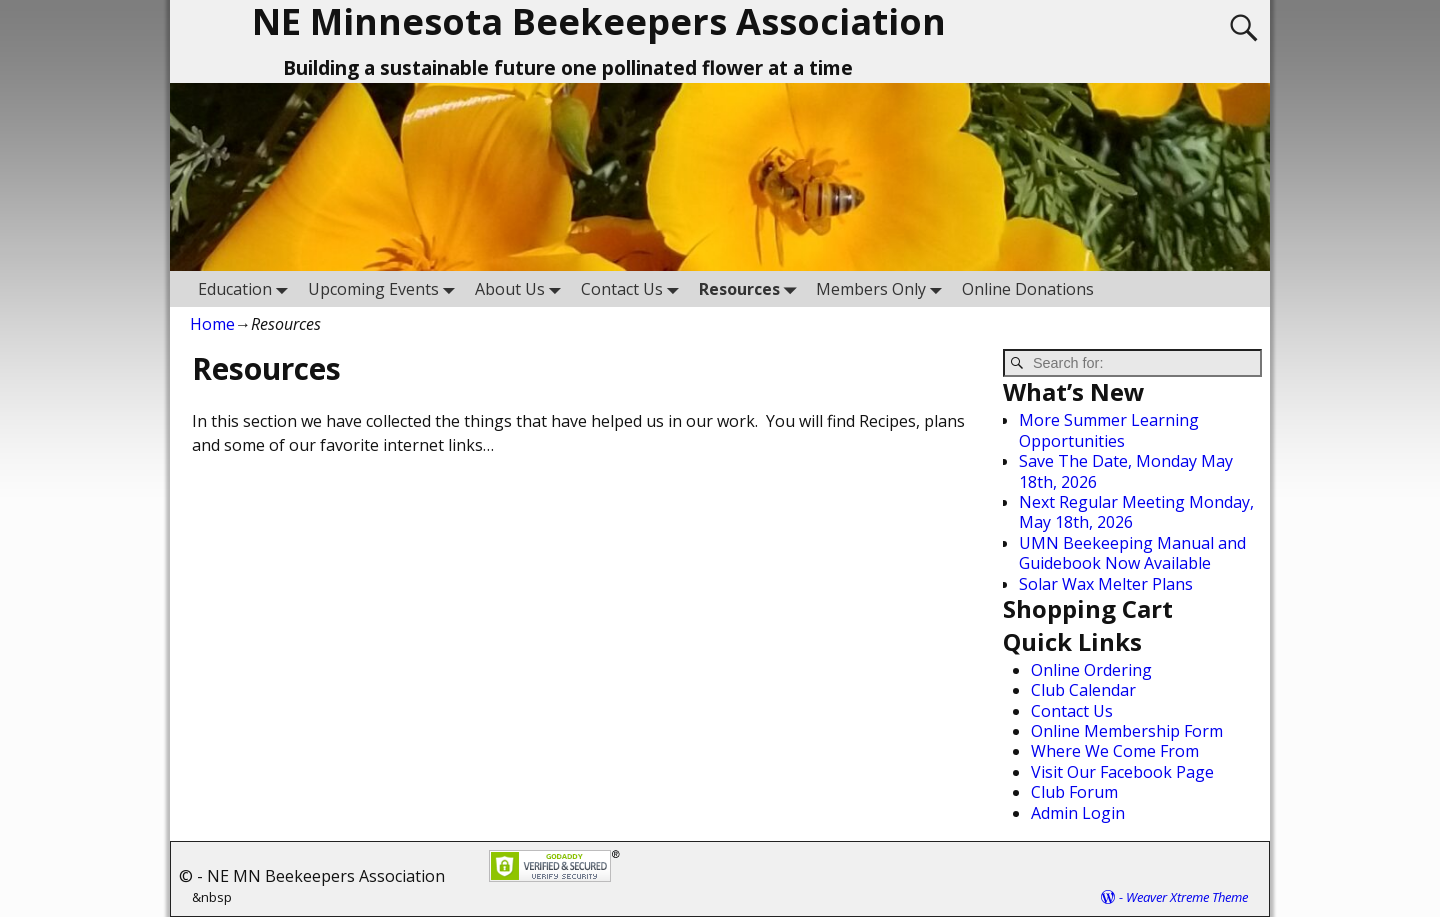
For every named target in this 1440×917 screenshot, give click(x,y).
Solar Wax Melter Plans (1106, 584)
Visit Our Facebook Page (1122, 772)
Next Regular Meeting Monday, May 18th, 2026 (1136, 512)
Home (212, 324)
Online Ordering (1091, 670)
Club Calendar (1083, 690)
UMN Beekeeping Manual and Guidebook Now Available (1132, 553)
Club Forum (1074, 792)
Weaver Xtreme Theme (1187, 897)
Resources (751, 288)
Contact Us (634, 288)
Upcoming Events (385, 288)
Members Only (883, 288)
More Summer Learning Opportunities (1109, 430)
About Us (522, 288)
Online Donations (1028, 289)
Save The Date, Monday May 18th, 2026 (1126, 471)
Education (247, 288)
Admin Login (1078, 813)
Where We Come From (1115, 751)
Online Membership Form (1127, 731)
